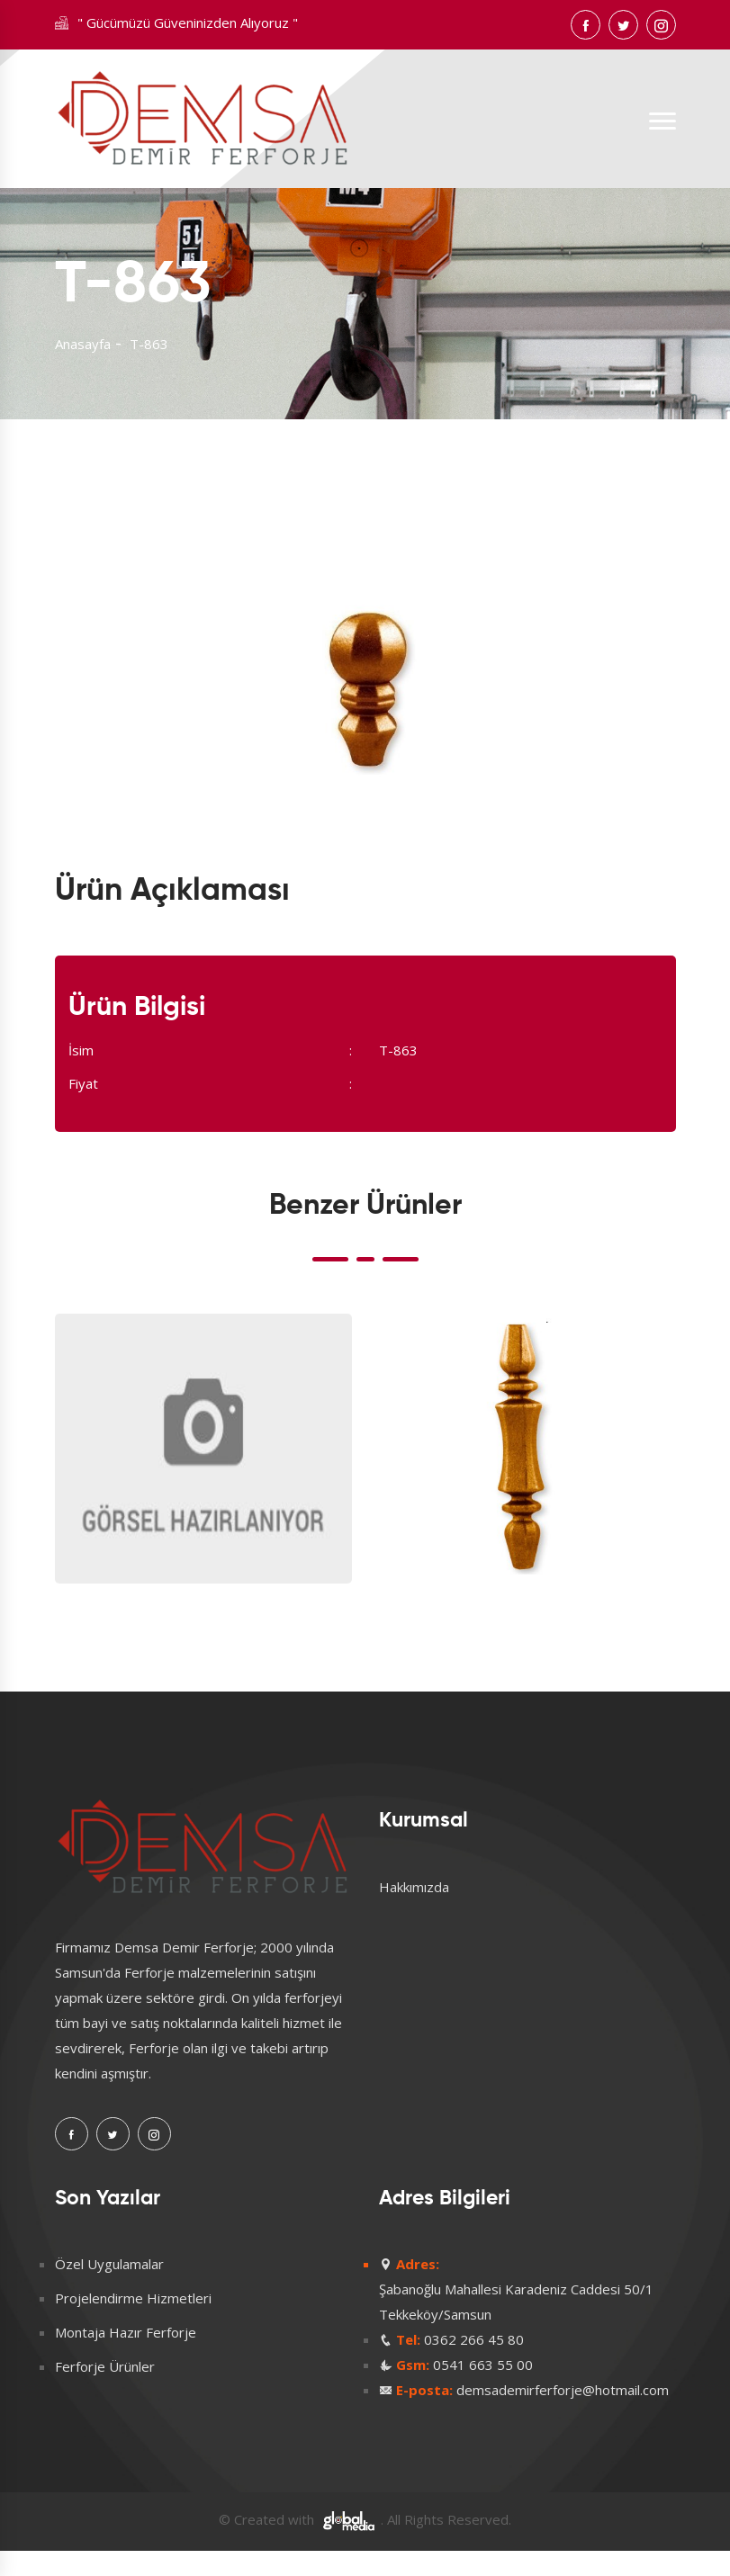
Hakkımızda (414, 1887)
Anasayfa (83, 344)
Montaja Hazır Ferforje (125, 2332)
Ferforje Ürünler (105, 2366)
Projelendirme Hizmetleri (133, 2298)
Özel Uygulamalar (109, 2264)
